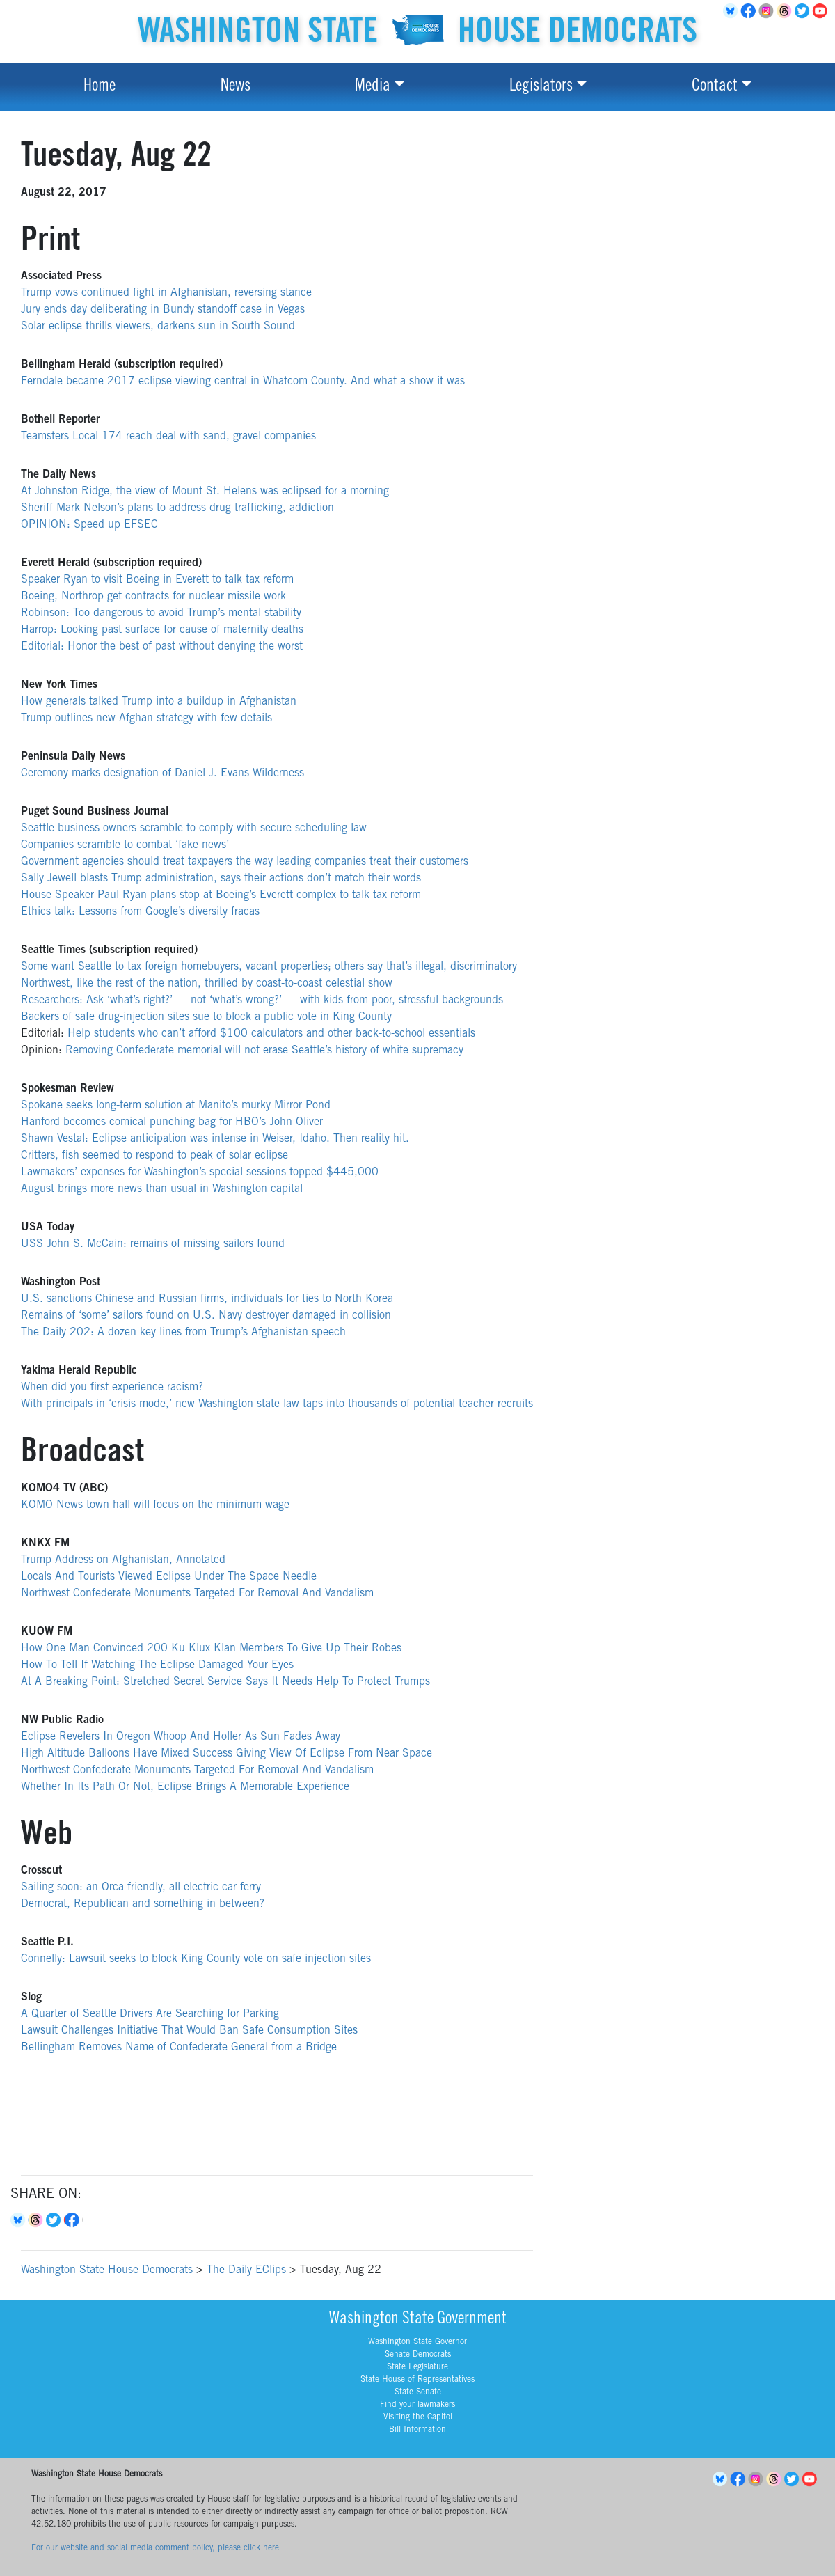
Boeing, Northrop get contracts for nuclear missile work (153, 596)
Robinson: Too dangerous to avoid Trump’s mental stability (161, 613)
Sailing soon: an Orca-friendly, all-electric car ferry (141, 1887)
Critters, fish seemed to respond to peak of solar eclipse (154, 1155)
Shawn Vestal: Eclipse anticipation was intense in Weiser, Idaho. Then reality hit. (215, 1139)
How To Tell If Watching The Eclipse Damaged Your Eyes (157, 1665)
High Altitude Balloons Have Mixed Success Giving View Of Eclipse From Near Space (226, 1753)
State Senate (418, 2392)
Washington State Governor (417, 2342)
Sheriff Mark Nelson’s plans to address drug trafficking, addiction (177, 508)
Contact (715, 87)
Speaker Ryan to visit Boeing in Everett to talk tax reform (157, 580)
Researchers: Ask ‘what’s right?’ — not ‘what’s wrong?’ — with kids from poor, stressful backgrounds (262, 1000)
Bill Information (417, 2430)
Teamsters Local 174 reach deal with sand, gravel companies (168, 436)
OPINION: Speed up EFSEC (89, 525)
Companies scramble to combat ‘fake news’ (125, 845)
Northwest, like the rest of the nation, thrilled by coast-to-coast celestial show (206, 983)
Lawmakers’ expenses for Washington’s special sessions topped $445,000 (201, 1172)
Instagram (768, 11)
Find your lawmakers (417, 2405)
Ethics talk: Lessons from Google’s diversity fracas (140, 912)
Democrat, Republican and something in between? (142, 1904)
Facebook (750, 11)
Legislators (541, 87)
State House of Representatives (417, 2379)
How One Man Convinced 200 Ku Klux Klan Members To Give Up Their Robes (211, 1648)
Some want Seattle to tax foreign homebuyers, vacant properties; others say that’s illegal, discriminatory (269, 967)
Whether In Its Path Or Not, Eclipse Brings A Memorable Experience (185, 1787)
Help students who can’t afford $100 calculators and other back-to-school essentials (271, 1033)
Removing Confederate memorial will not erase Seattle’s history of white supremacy (264, 1050)
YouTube (822, 11)
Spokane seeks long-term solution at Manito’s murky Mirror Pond (176, 1105)
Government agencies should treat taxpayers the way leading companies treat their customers (244, 861)
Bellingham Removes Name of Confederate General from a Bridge (179, 2047)
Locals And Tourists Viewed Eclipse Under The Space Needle (169, 1576)
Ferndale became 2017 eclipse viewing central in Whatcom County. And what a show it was (243, 381)
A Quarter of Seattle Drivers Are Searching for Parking (150, 2014)
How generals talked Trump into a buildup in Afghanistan (158, 701)
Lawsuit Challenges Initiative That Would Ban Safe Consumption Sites (189, 2030)
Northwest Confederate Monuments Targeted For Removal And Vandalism (197, 1593)
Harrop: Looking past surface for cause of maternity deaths (162, 630)
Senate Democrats (418, 2354)
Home (100, 87)
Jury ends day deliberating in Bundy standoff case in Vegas (163, 309)
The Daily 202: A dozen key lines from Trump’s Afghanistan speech (183, 1332)
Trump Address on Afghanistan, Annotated (123, 1560)
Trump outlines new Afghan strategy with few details (146, 718)
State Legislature (417, 2367)
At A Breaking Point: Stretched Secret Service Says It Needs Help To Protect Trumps (225, 1682)
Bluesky (19, 2220)
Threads (786, 11)
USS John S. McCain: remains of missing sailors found (153, 1244)
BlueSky (732, 11)
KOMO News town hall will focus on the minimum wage (155, 1505)
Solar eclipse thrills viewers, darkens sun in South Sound (158, 326)
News (235, 87)
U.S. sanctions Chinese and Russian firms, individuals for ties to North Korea (207, 1299)
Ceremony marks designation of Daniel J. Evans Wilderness (162, 773)
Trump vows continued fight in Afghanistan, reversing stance (166, 293)
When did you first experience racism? (112, 1387)
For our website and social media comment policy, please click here (155, 2548)
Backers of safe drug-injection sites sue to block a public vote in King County (206, 1017)
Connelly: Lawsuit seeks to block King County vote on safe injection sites (196, 1959)
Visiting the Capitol (417, 2417)
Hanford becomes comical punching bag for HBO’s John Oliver (172, 1122)
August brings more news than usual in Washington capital (162, 1189)
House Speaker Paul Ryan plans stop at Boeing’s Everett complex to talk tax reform (221, 895)
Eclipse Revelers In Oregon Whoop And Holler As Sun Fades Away (180, 1737)
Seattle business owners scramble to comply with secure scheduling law (194, 828)
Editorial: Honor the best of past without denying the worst (162, 646)
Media (372, 87)
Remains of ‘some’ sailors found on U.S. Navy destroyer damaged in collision (206, 1315)
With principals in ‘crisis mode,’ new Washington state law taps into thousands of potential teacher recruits (277, 1404)
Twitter (804, 11)
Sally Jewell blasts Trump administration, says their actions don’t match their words (221, 878)
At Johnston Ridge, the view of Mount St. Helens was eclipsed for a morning (205, 491)
